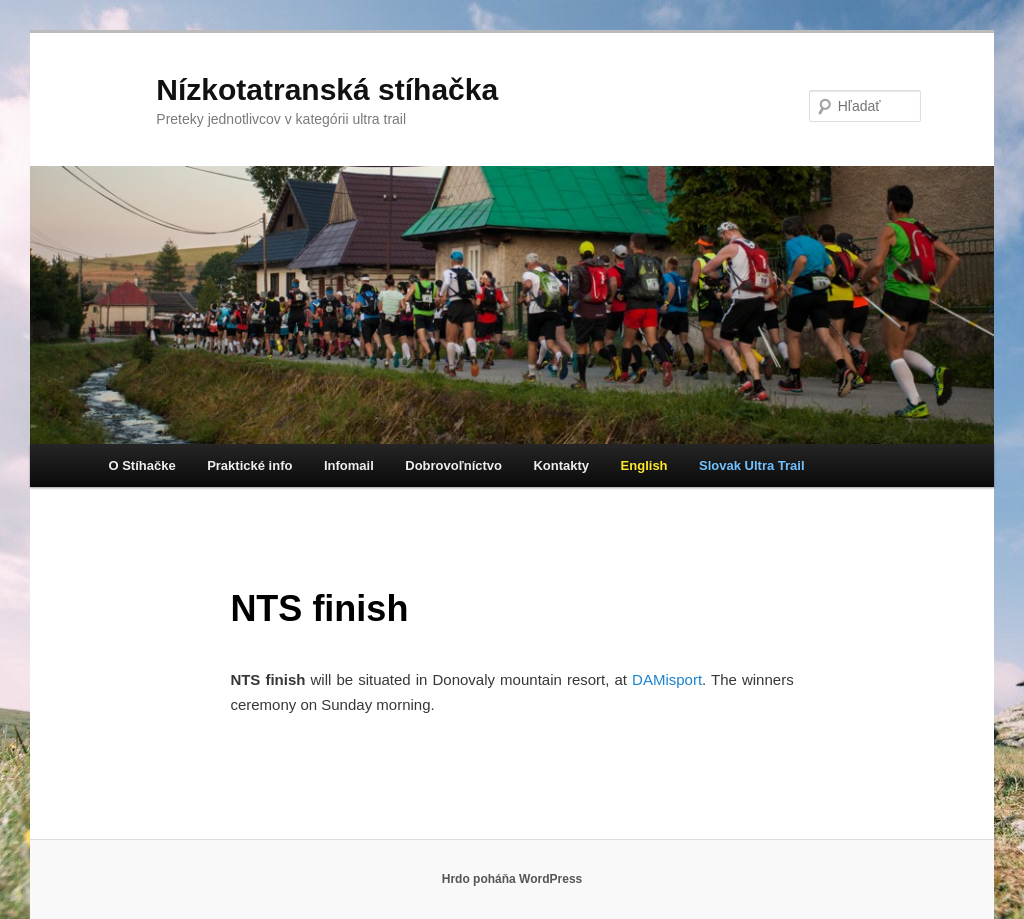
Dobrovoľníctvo (453, 465)
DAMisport (667, 679)
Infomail (349, 465)
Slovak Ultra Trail (752, 465)
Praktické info (249, 465)
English (644, 465)
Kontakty (561, 465)
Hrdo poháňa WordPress (512, 879)
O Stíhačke (141, 465)
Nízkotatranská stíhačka (327, 89)
